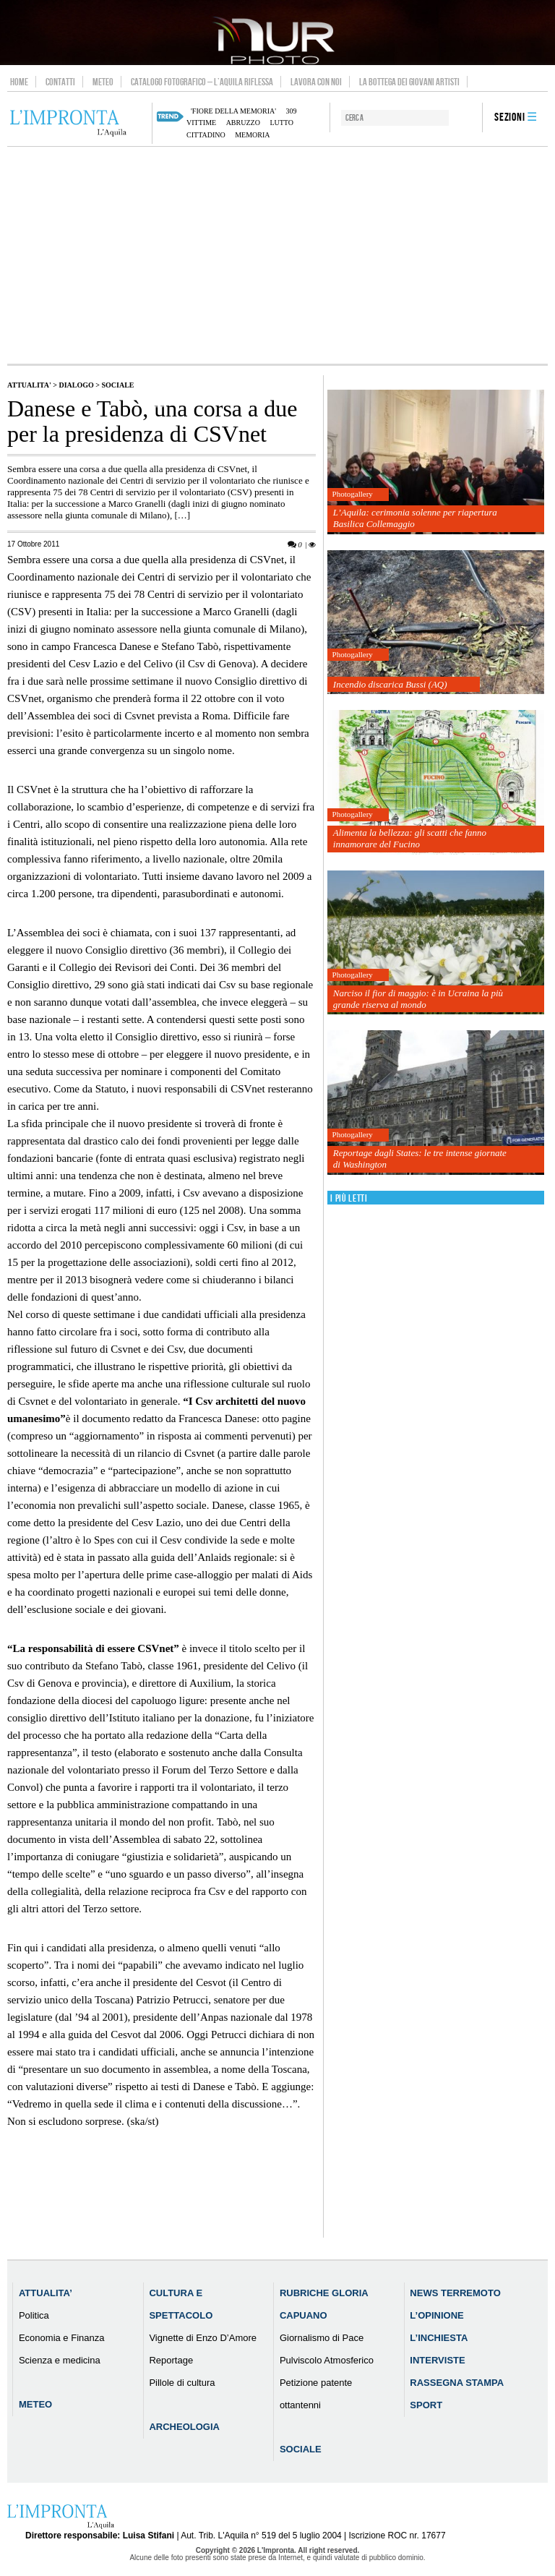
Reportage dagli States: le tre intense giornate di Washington (420, 1158)
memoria (252, 135)
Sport (426, 2405)
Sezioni (509, 117)
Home (19, 81)
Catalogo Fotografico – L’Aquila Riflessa (202, 81)
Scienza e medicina (59, 2360)
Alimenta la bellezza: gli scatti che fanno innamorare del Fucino (409, 838)
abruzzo (243, 123)
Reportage (171, 2360)
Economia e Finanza (62, 2337)
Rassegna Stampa (457, 2382)
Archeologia (184, 2426)
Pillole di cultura (182, 2382)
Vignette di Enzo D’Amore (203, 2337)
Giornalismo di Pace (321, 2337)
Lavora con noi (316, 81)
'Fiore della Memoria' (233, 111)
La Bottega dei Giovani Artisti (409, 81)
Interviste (437, 2360)
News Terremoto (455, 2293)
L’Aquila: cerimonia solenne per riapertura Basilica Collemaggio (415, 518)
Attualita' (29, 385)
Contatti (60, 81)
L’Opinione (436, 2315)
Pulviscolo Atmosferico (327, 2360)
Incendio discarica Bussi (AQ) (390, 684)
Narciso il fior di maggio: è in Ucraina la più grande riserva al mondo (418, 999)
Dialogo (76, 385)
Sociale (118, 385)
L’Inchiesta (439, 2337)
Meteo (102, 81)
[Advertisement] (277, 255)
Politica (34, 2315)
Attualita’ (45, 2293)
